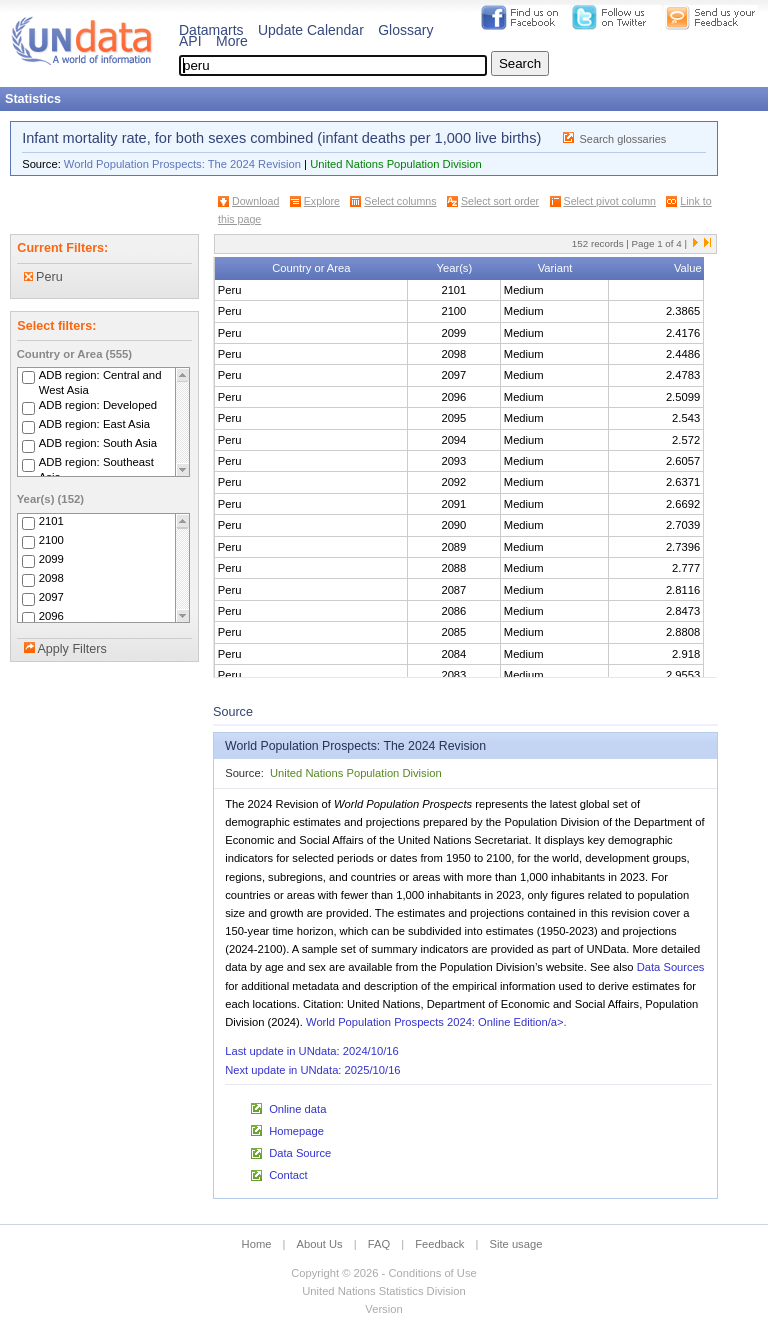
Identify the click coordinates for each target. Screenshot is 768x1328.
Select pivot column (610, 201)
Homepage (296, 1131)
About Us (320, 1244)
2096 (51, 616)
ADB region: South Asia (98, 444)
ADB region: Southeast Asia (96, 470)
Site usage (516, 1244)
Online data (297, 1109)
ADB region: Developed (98, 406)
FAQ (379, 1244)
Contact (288, 1175)
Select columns (400, 201)
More (232, 41)
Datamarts (211, 30)
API (190, 41)
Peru (43, 277)
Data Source (300, 1153)
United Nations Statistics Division (384, 1291)
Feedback (439, 1244)
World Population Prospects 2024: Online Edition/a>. (436, 1022)
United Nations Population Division (396, 164)
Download (255, 201)
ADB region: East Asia (94, 425)
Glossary (405, 30)
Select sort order (500, 201)
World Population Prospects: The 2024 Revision (182, 164)
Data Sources (671, 967)
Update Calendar (311, 30)
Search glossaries (623, 139)
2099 (51, 559)
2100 (51, 540)
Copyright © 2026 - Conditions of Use (383, 1273)
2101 (51, 521)
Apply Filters (71, 649)
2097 (51, 597)
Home (257, 1244)
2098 (51, 578)
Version (383, 1309)
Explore (322, 201)
